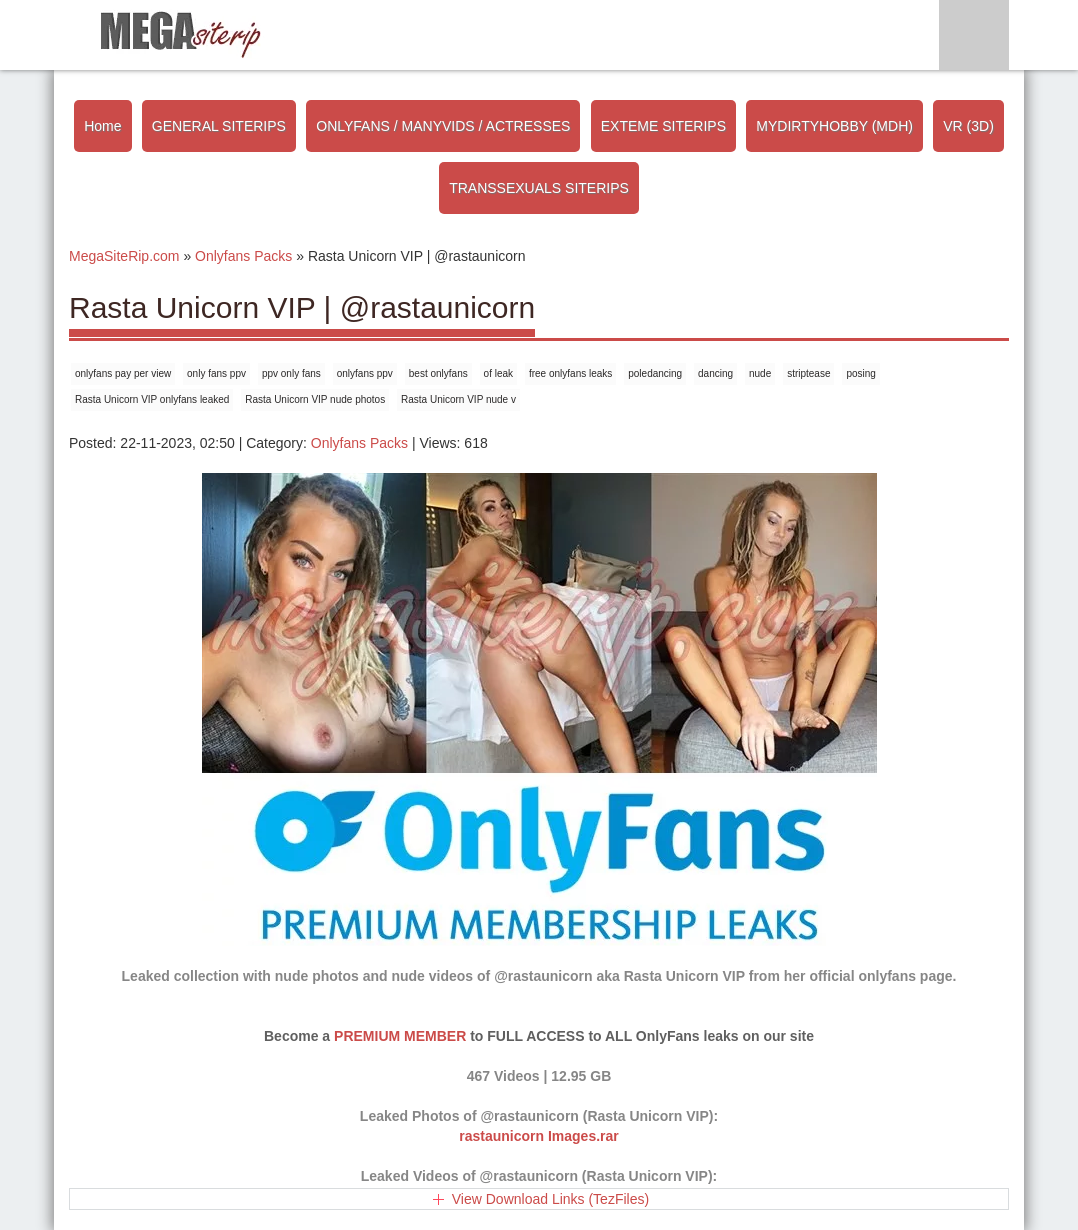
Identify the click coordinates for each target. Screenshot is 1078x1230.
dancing (715, 373)
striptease (808, 373)
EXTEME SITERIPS (663, 126)
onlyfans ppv (365, 373)
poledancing (655, 373)
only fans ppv (216, 373)
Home (102, 126)
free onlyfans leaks (570, 373)
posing (860, 373)
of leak (498, 373)
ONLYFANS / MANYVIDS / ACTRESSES (443, 126)
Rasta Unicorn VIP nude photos (315, 399)
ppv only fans (291, 373)
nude (760, 373)
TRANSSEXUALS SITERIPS (539, 188)
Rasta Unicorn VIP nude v (458, 399)
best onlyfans (438, 373)
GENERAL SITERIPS (219, 126)
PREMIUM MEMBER (400, 1036)
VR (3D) (968, 126)
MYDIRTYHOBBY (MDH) (834, 126)
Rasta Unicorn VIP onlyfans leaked (152, 399)
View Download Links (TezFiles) (550, 1199)
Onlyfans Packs (359, 443)
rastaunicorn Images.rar (539, 1136)
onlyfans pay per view (123, 373)
